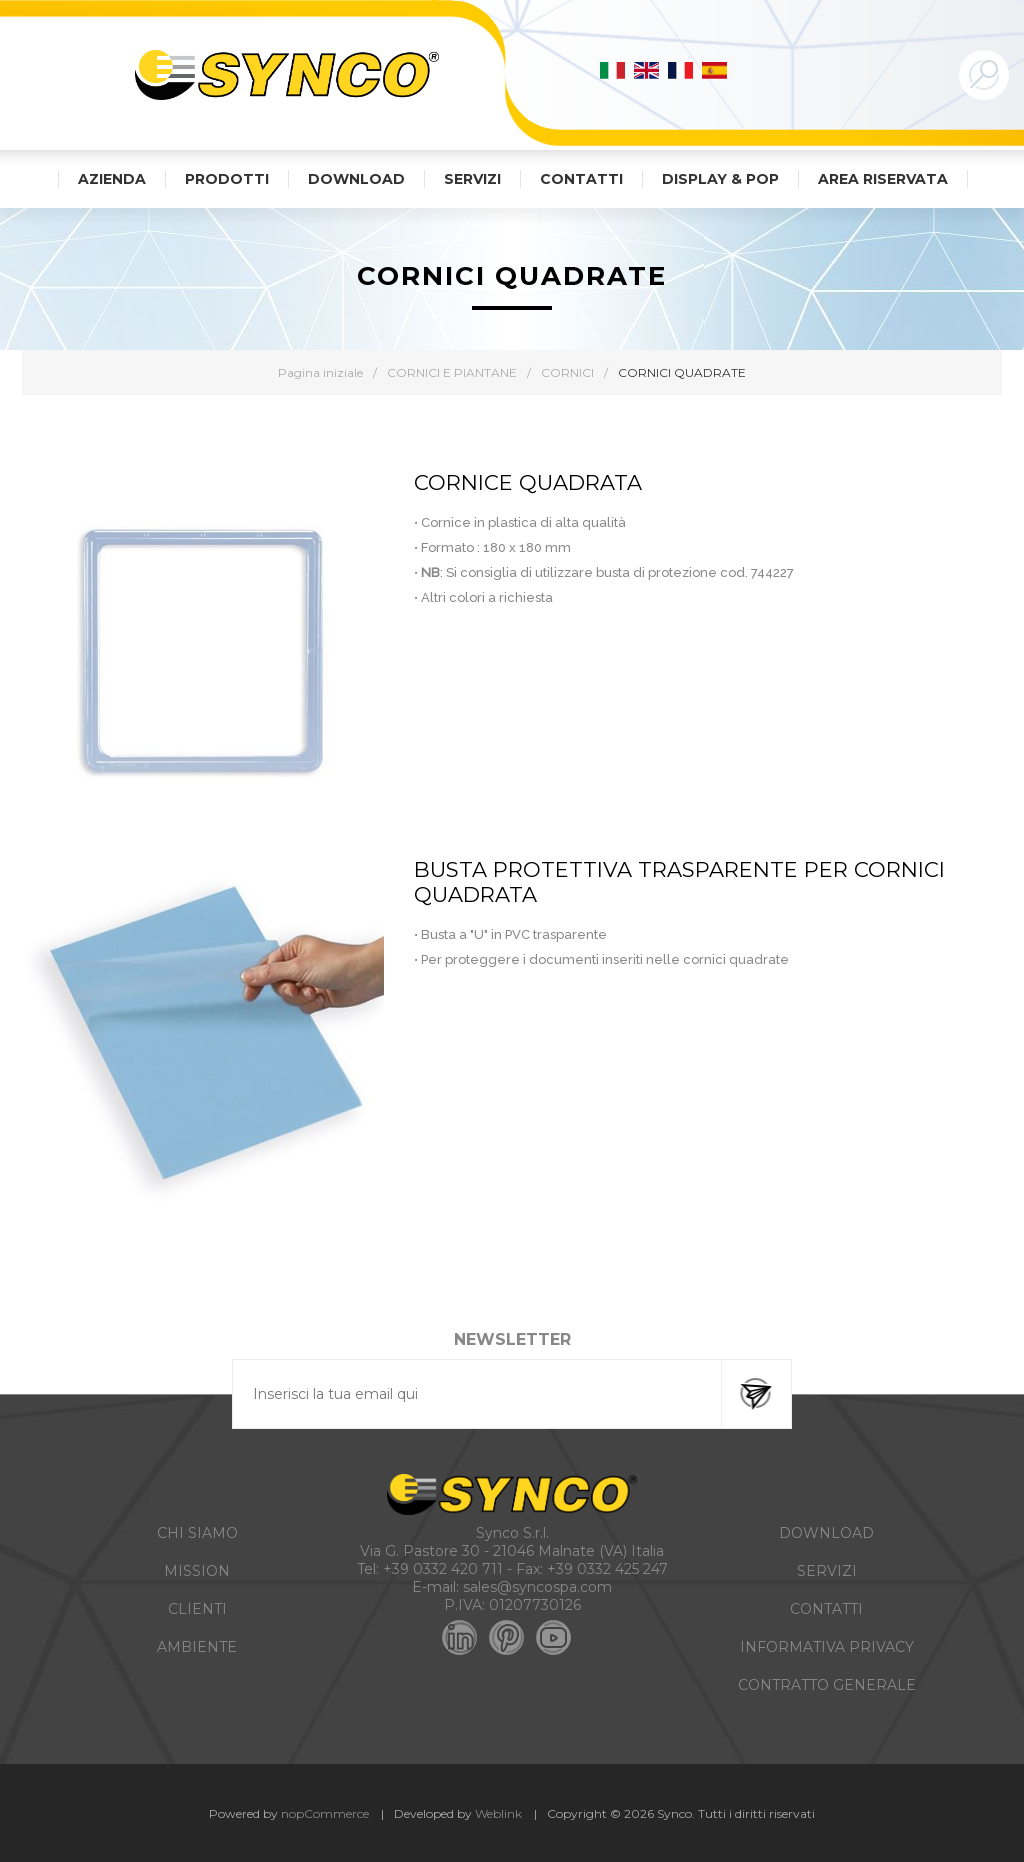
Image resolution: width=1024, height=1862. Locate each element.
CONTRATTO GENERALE (827, 1685)
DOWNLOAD (826, 1533)
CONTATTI (826, 1609)
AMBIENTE (197, 1647)
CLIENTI (197, 1609)
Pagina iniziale (320, 372)
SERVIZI (827, 1571)
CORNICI (567, 372)
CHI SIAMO (197, 1533)
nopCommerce (325, 1813)
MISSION (197, 1571)
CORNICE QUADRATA (528, 482)
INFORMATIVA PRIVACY (827, 1647)
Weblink (498, 1813)
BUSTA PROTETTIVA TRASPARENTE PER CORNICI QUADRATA (679, 882)
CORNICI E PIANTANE (452, 372)
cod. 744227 (757, 572)
